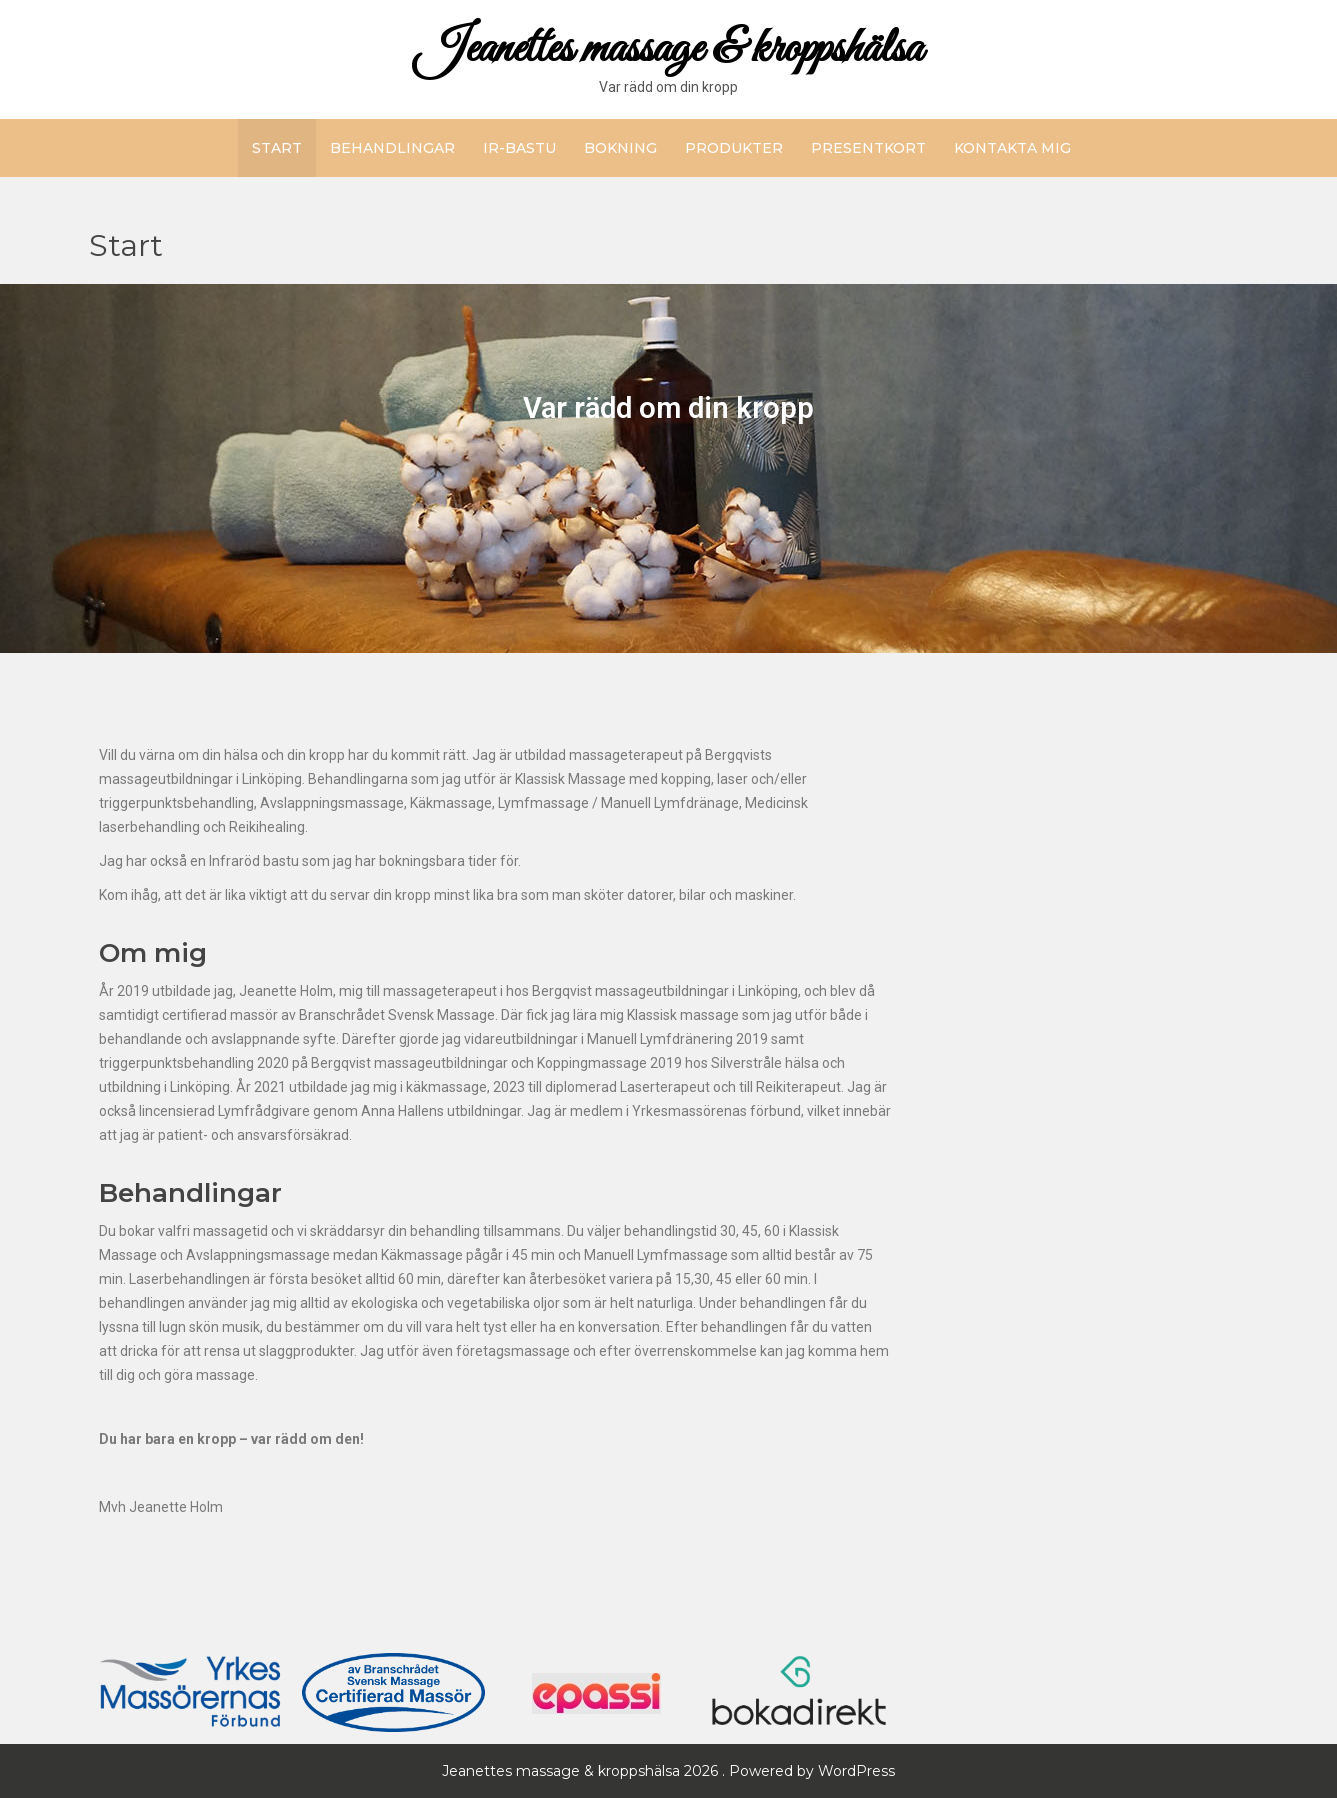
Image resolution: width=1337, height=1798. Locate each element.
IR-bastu (519, 148)
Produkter (734, 148)
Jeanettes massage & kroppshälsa (668, 49)
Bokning (620, 148)
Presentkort (868, 148)
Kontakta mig (1012, 148)
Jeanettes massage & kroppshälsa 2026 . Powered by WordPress (668, 1771)
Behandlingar (392, 148)
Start (277, 148)
